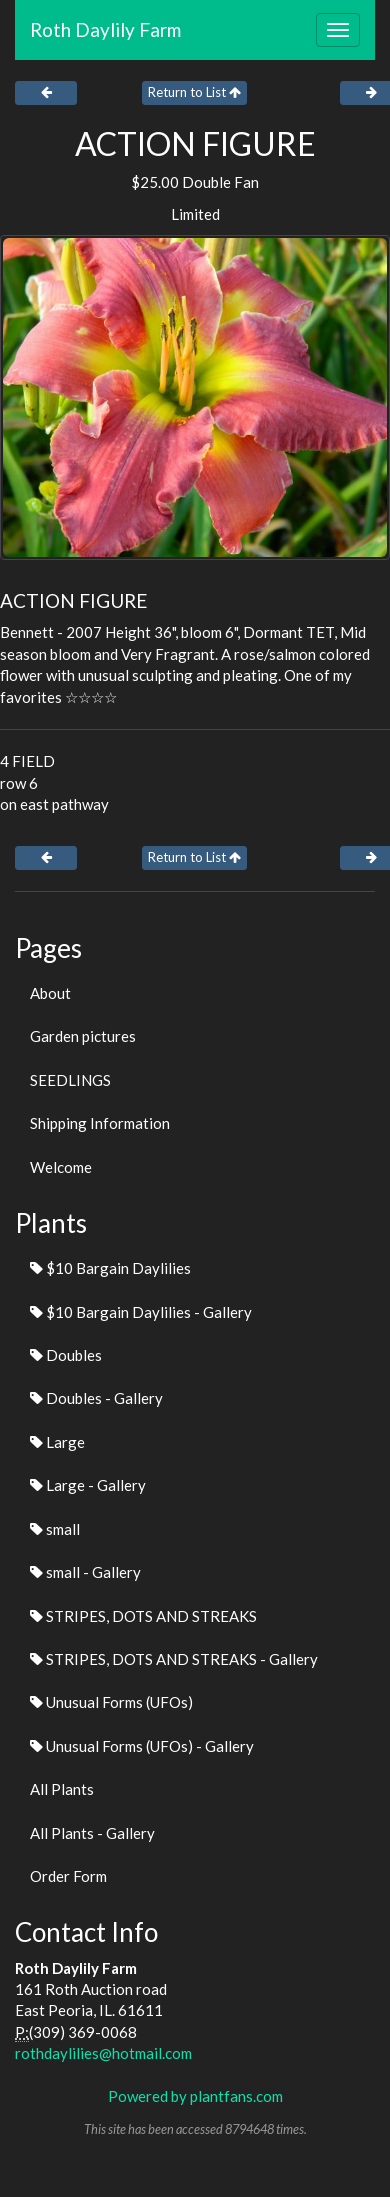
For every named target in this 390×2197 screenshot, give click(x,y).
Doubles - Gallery (96, 1398)
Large (57, 1442)
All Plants (62, 1789)
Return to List (194, 92)
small (55, 1529)
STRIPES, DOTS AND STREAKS (143, 1616)
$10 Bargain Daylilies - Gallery (141, 1312)
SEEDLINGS (70, 1080)
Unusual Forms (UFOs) (111, 1702)
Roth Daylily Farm (105, 29)
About (50, 993)
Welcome (61, 1167)
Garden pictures (83, 1036)
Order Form (68, 1876)
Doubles (66, 1355)
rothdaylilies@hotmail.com (103, 2053)
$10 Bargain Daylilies (110, 1268)
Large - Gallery (88, 1485)
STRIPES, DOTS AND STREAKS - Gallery (174, 1659)
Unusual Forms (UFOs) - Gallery (142, 1746)
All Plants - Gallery (92, 1833)
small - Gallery (85, 1572)
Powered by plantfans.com (195, 2096)
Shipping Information (100, 1123)
